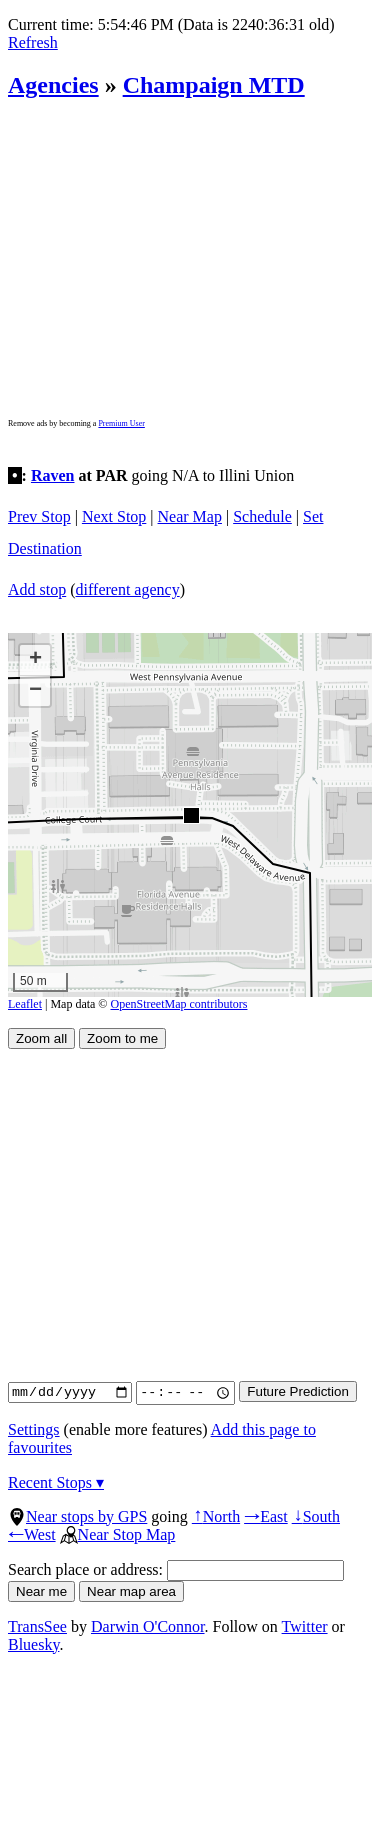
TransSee (37, 1626)
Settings (34, 1429)
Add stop (37, 589)
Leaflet (25, 1004)
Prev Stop (39, 516)
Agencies (53, 85)
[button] (190, 814)
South (316, 1516)
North (216, 1516)
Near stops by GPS (77, 1516)
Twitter (305, 1626)
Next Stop (114, 516)
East (266, 1516)
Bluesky (33, 1644)
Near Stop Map (118, 1534)
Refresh (33, 42)
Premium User (121, 423)
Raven (53, 475)
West (32, 1534)
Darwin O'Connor (148, 1626)
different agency (128, 589)
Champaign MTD (214, 85)
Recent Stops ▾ (56, 1482)
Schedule (262, 516)
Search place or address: (176, 1569)
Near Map (190, 516)
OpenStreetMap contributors (179, 1004)
